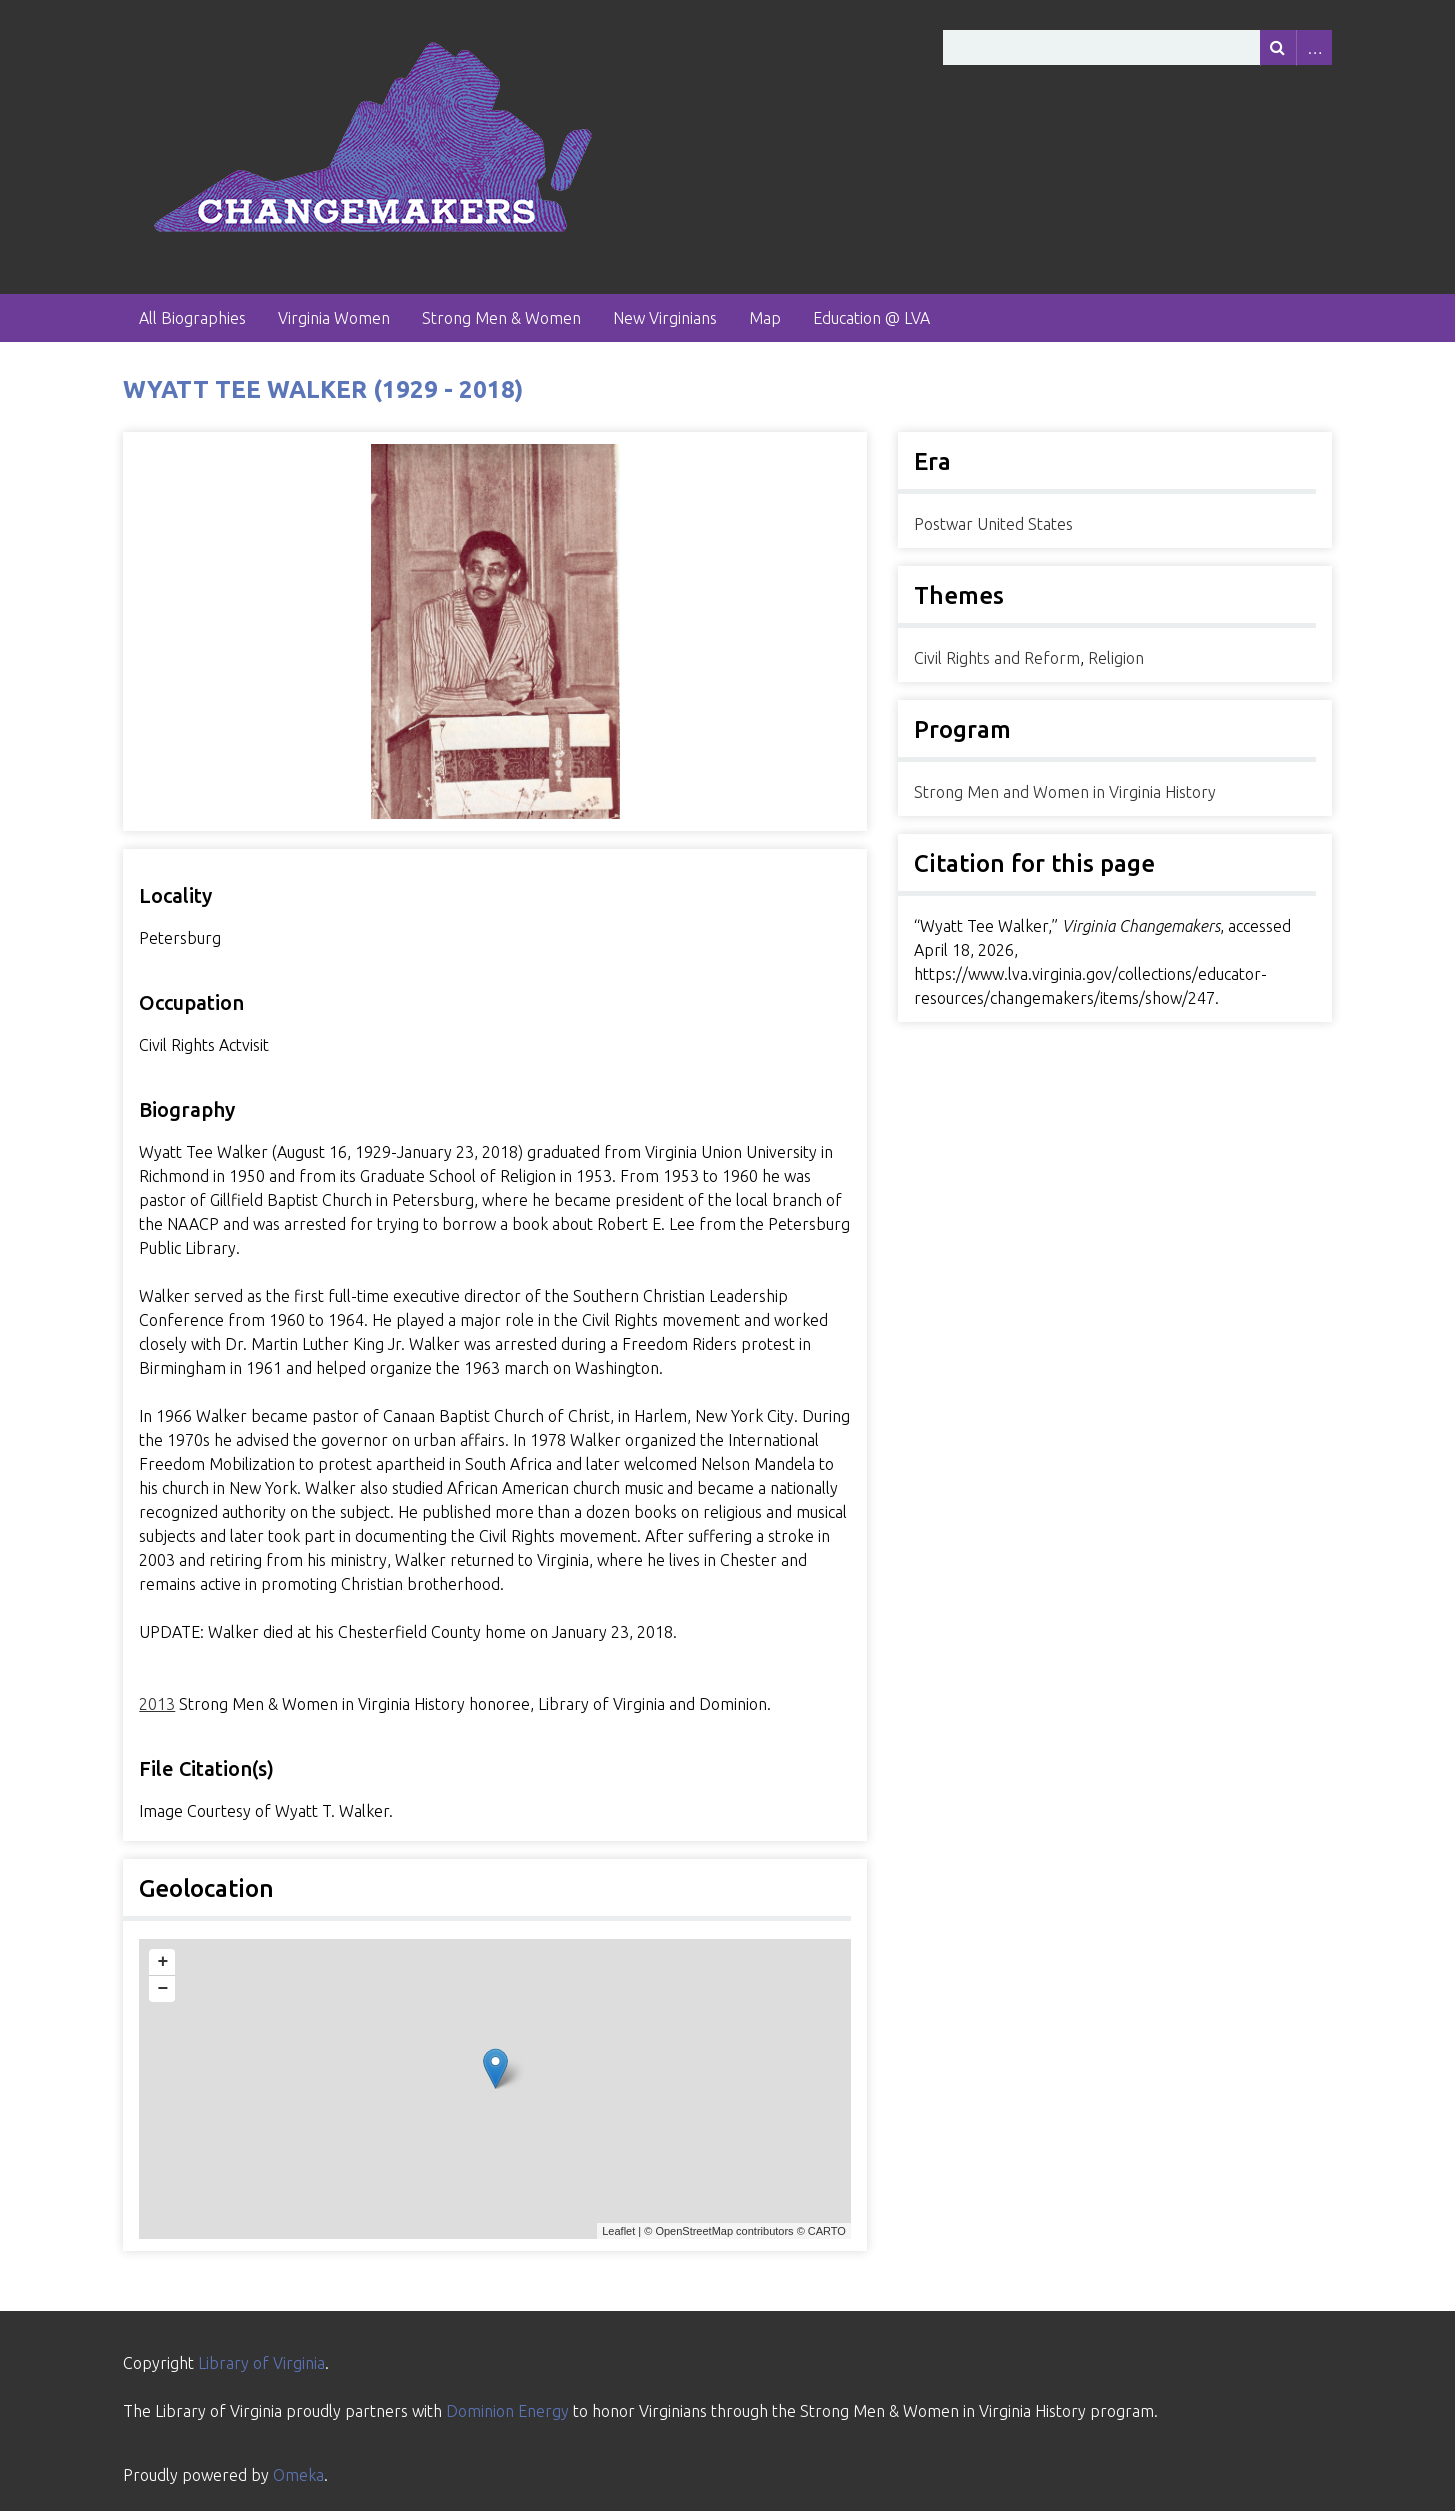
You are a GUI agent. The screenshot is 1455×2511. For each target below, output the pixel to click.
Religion (1116, 658)
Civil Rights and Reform (997, 658)
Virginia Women (334, 318)
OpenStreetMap (694, 2231)
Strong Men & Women (501, 318)
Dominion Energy (507, 2411)
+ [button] (162, 1962)
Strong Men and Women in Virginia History (1065, 792)
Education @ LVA (871, 318)
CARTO (827, 2231)
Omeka (298, 2475)
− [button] (162, 1989)
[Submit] (1278, 47)
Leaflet (618, 2231)
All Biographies (192, 318)
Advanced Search (1314, 47)
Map (765, 318)
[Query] (1137, 47)
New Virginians (665, 318)
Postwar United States (993, 524)
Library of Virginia (261, 2363)
